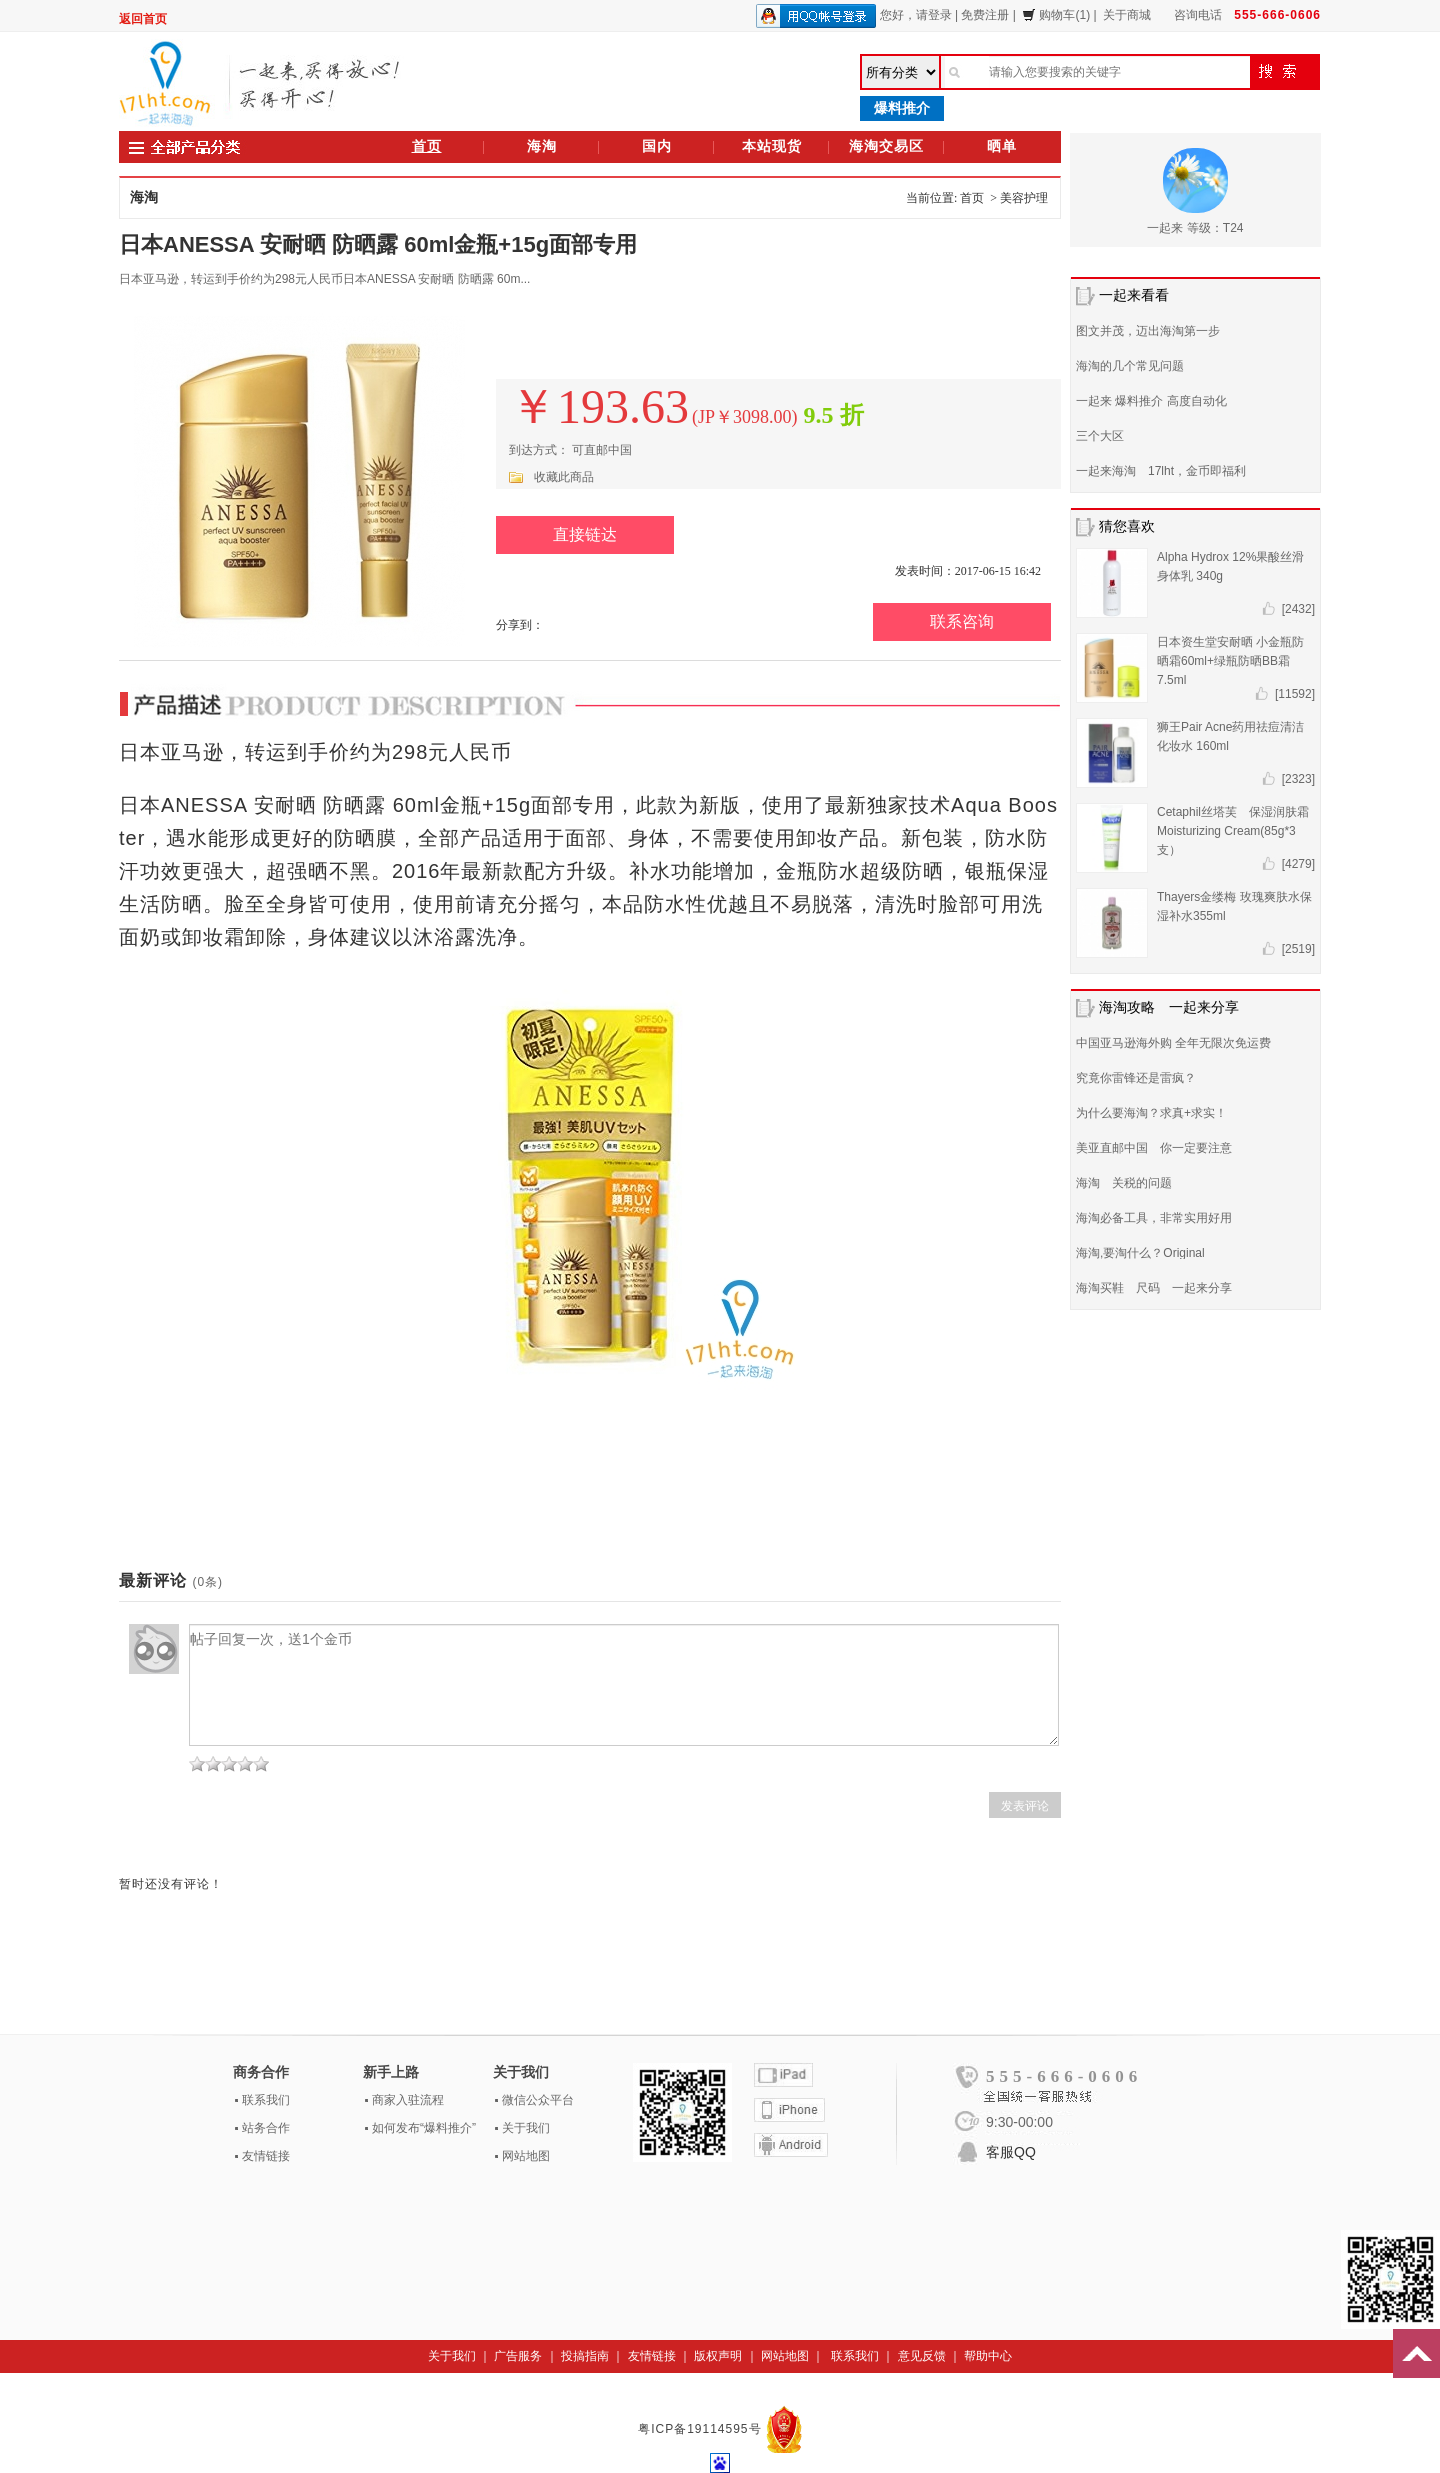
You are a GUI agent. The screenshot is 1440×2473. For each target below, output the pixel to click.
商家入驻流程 (408, 2100)
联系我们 (266, 2100)
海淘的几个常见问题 (1130, 366)
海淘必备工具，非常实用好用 (1154, 1218)
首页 (427, 146)
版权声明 (718, 2356)
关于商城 (1127, 15)
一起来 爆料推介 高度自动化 (1151, 401)
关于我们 (526, 2128)
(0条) (207, 1582)
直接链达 (585, 534)
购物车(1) (1056, 15)
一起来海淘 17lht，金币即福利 (1161, 471)
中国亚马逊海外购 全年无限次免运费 (1173, 1043)
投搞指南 (585, 2356)
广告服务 (518, 2356)
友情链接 (266, 2156)
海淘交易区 (886, 146)
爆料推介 (902, 108)
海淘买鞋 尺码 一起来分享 (1154, 1288)
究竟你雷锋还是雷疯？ (1136, 1078)
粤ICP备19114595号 (702, 2429)
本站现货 (772, 146)
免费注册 (985, 15)
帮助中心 (988, 2356)
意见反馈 (922, 2356)
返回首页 (143, 19)
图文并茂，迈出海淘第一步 (1148, 331)
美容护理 (1024, 198)
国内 (657, 146)
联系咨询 (962, 621)
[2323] (1298, 779)
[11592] (1295, 694)
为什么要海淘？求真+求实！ (1151, 1113)
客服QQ (1011, 2152)
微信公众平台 (538, 2100)
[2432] (1298, 609)
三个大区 (1100, 436)
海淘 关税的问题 (1124, 1183)
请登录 (934, 15)
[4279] (1298, 864)
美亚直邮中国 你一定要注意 (1154, 1148)
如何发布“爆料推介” (424, 2128)
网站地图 (526, 2156)
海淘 (542, 146)
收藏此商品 (564, 477)
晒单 (1002, 146)
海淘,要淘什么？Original (1140, 1253)
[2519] (1298, 949)
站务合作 (266, 2128)
